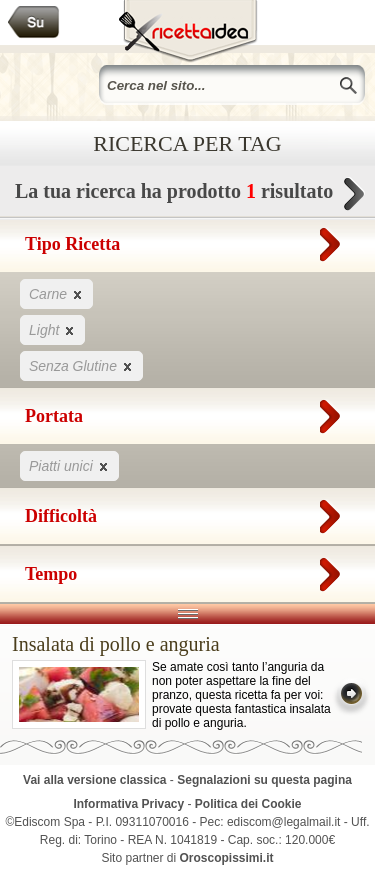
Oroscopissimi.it (227, 858)
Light (52, 329)
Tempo (187, 570)
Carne (56, 293)
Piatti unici (69, 465)
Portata (187, 412)
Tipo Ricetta (187, 240)
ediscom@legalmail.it (284, 822)
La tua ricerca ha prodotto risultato (187, 196)
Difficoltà (187, 512)
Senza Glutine (81, 365)
